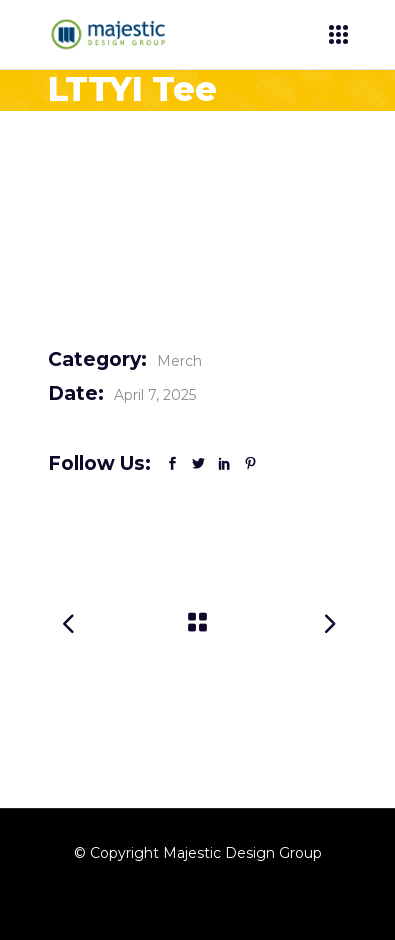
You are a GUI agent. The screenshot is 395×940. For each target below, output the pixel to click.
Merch (179, 361)
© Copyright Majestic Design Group (198, 853)
